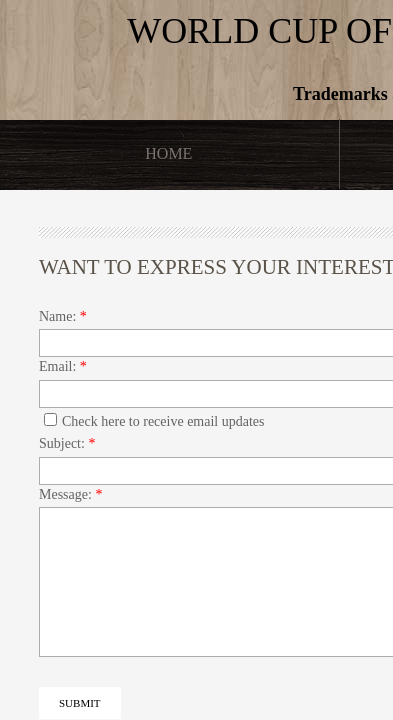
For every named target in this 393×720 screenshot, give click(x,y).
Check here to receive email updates (154, 421)
